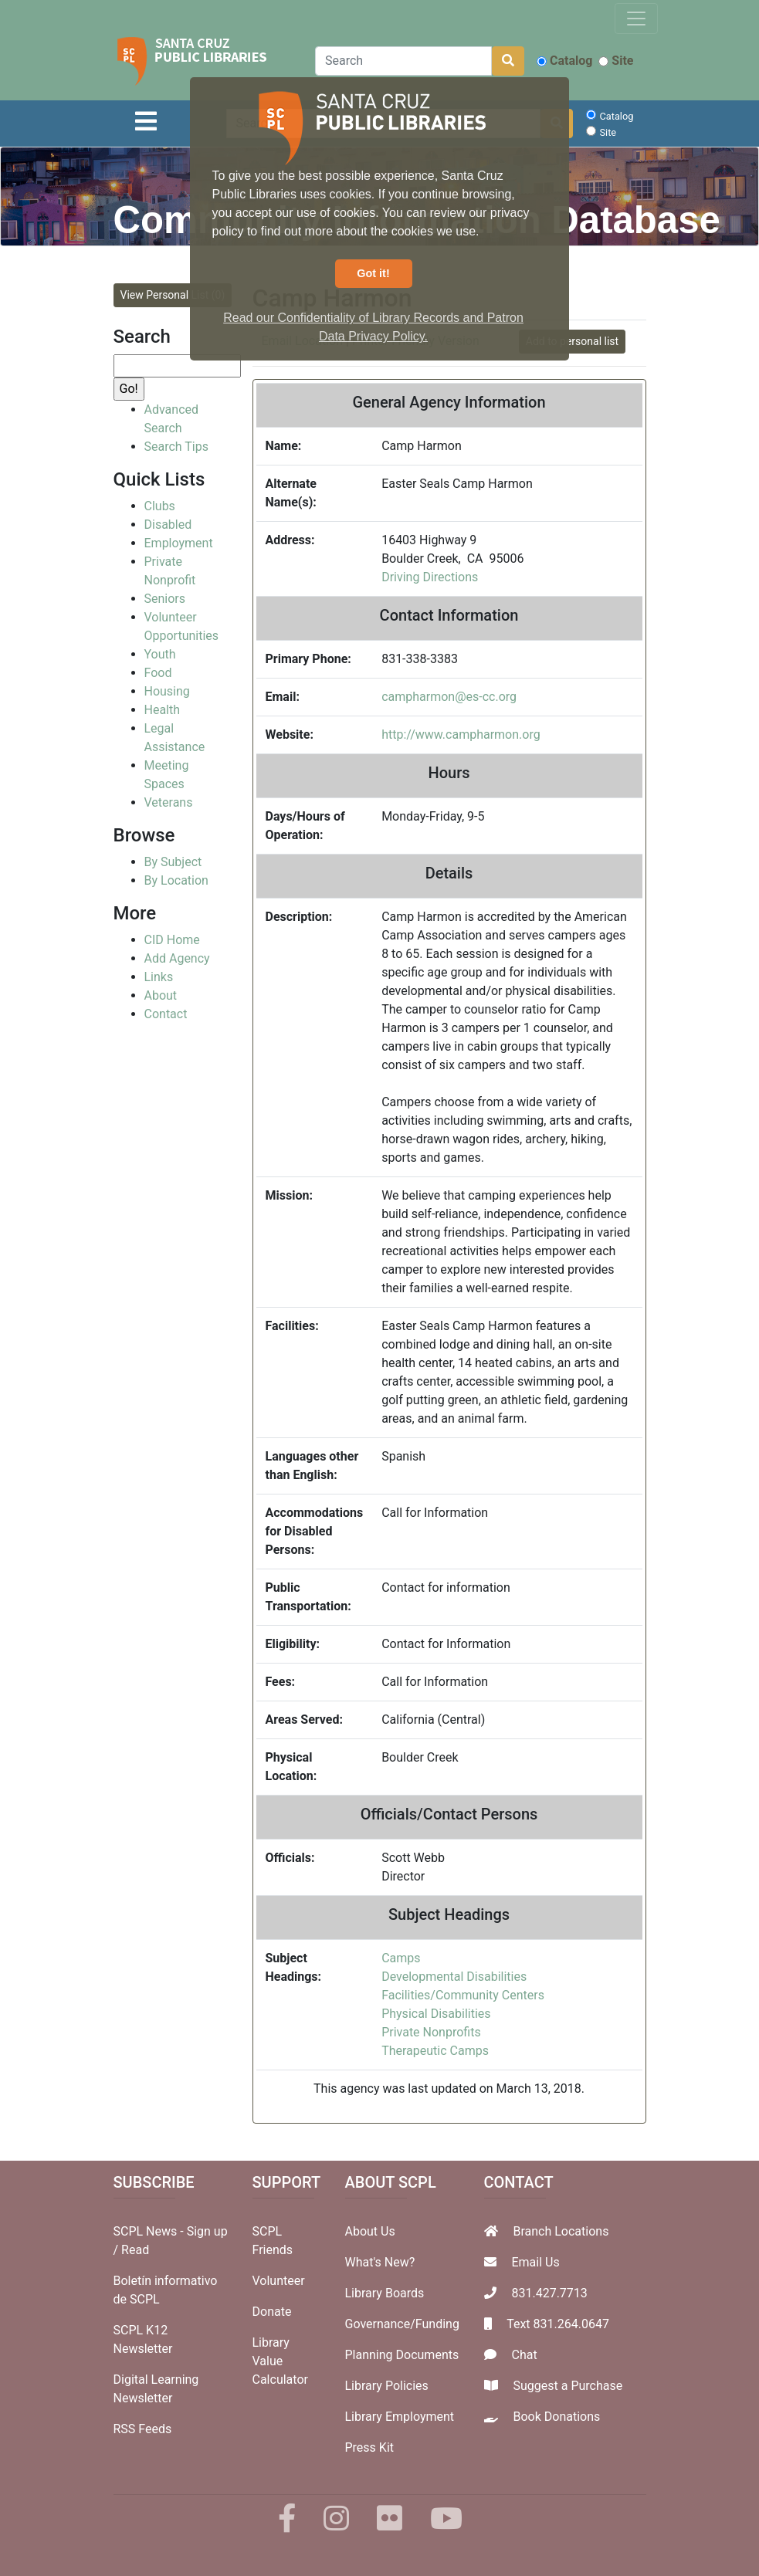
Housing (167, 691)
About (161, 995)
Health (162, 709)
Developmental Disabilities (454, 1976)
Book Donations (556, 2416)
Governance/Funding (402, 2324)
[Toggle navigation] (636, 18)
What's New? (380, 2262)
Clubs (159, 506)
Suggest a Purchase (567, 2385)
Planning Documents (402, 2355)
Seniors (165, 598)
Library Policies (387, 2385)
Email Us (535, 2262)
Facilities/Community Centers (462, 1995)
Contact (166, 1014)
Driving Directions (429, 577)
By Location (176, 880)
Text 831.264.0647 (558, 2324)
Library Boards (385, 2293)
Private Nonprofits (431, 2032)
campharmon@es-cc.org (449, 696)
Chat (524, 2355)
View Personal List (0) (172, 295)
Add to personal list (572, 341)
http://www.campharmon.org (460, 734)
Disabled (168, 524)
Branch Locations (560, 2231)
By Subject (173, 862)
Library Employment (400, 2416)
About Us (370, 2231)
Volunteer (278, 2280)
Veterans (168, 802)
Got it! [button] (373, 273)
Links (159, 977)
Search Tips (176, 446)
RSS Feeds (143, 2429)
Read (135, 2250)
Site (615, 60)
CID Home (172, 940)
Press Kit (370, 2447)
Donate (272, 2311)
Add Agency (177, 958)
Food (158, 672)
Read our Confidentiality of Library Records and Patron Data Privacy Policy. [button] (373, 327)
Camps (400, 1958)
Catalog (564, 60)
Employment (178, 543)
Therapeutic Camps (435, 2050)
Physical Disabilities (435, 2013)
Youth (160, 654)
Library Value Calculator (280, 2361)
